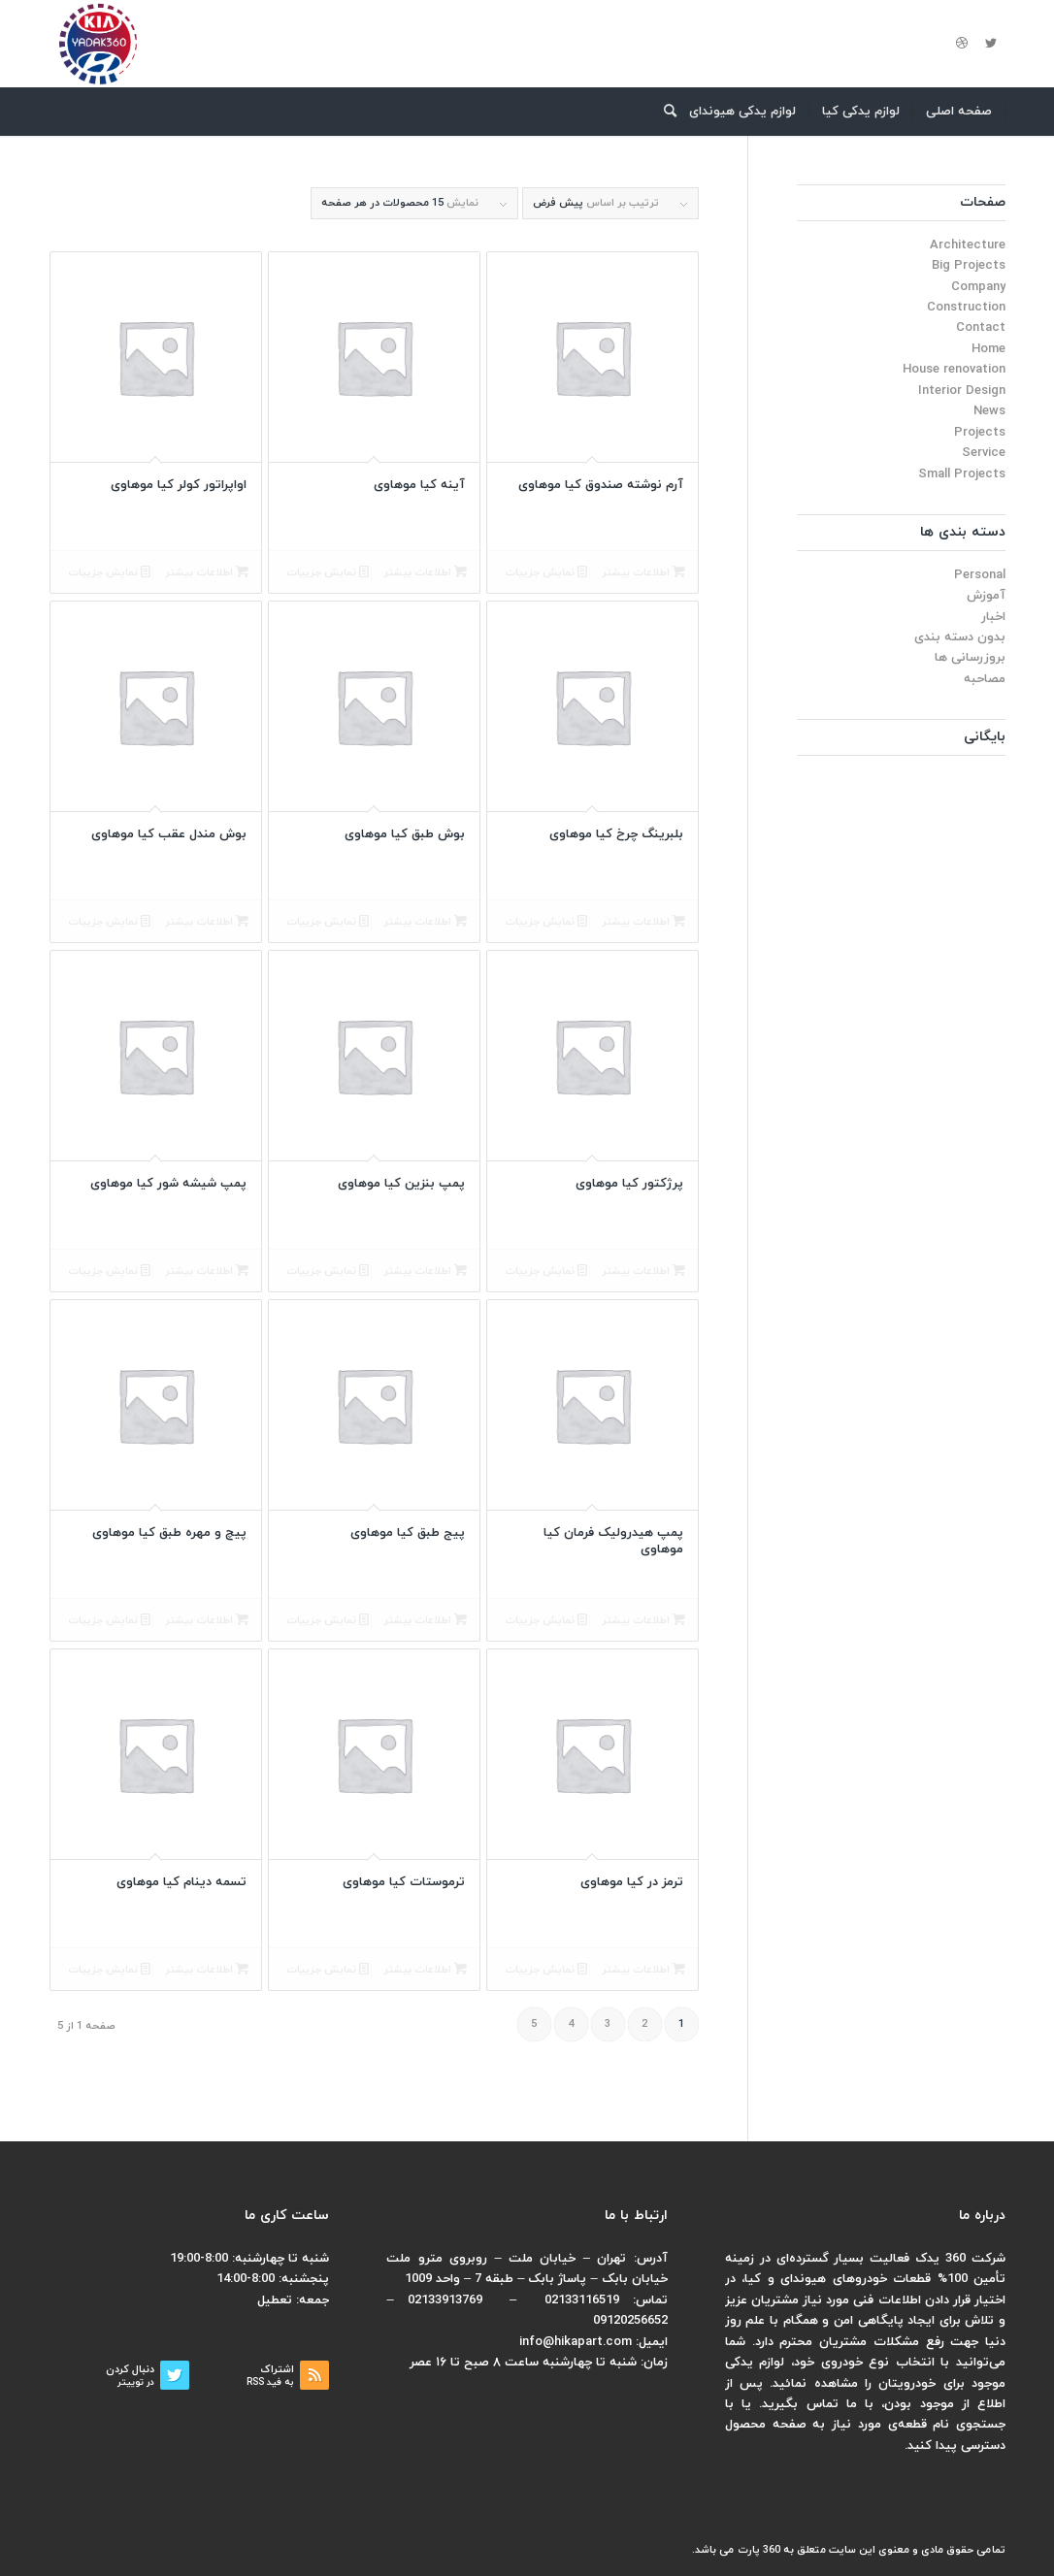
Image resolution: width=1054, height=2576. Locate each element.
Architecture (967, 245)
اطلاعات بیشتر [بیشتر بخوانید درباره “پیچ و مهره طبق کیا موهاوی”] (206, 1621)
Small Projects (961, 474)
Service (983, 453)
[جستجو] (663, 111)
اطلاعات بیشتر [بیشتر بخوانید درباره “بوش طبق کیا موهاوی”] (425, 922)
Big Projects (968, 266)
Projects (979, 432)
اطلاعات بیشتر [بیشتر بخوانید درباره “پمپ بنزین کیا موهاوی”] (425, 1271)
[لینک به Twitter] (990, 43)
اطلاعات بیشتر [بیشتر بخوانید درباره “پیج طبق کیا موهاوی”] (425, 1621)
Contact (980, 328)
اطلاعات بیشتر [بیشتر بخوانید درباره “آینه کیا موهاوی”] (425, 573)
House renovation (954, 369)
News (989, 411)
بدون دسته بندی (959, 637)
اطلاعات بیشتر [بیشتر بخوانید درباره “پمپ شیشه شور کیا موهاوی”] (206, 1271)
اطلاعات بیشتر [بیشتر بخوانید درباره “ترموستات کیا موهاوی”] (425, 1970)
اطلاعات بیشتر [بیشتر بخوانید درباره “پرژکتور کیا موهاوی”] (643, 1271)
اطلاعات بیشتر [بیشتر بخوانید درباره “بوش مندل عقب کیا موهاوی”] (206, 922)
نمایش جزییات (546, 573)
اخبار (993, 617)
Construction (966, 307)
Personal (979, 575)
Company (978, 287)
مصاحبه (984, 679)
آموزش (986, 595)
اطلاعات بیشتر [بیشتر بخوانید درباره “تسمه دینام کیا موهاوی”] (206, 1970)
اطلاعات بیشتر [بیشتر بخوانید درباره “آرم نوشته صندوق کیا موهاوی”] (643, 573)
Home (988, 349)
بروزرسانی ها (970, 658)
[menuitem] (959, 111)
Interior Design (961, 391)
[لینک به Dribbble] (961, 43)
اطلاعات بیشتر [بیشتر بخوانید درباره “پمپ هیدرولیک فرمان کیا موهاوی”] (643, 1621)
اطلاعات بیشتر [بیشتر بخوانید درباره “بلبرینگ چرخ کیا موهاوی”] (643, 922)
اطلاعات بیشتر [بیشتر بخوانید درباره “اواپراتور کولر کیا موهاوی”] (206, 573)
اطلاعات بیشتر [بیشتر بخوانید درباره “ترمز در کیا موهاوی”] (643, 1970)
